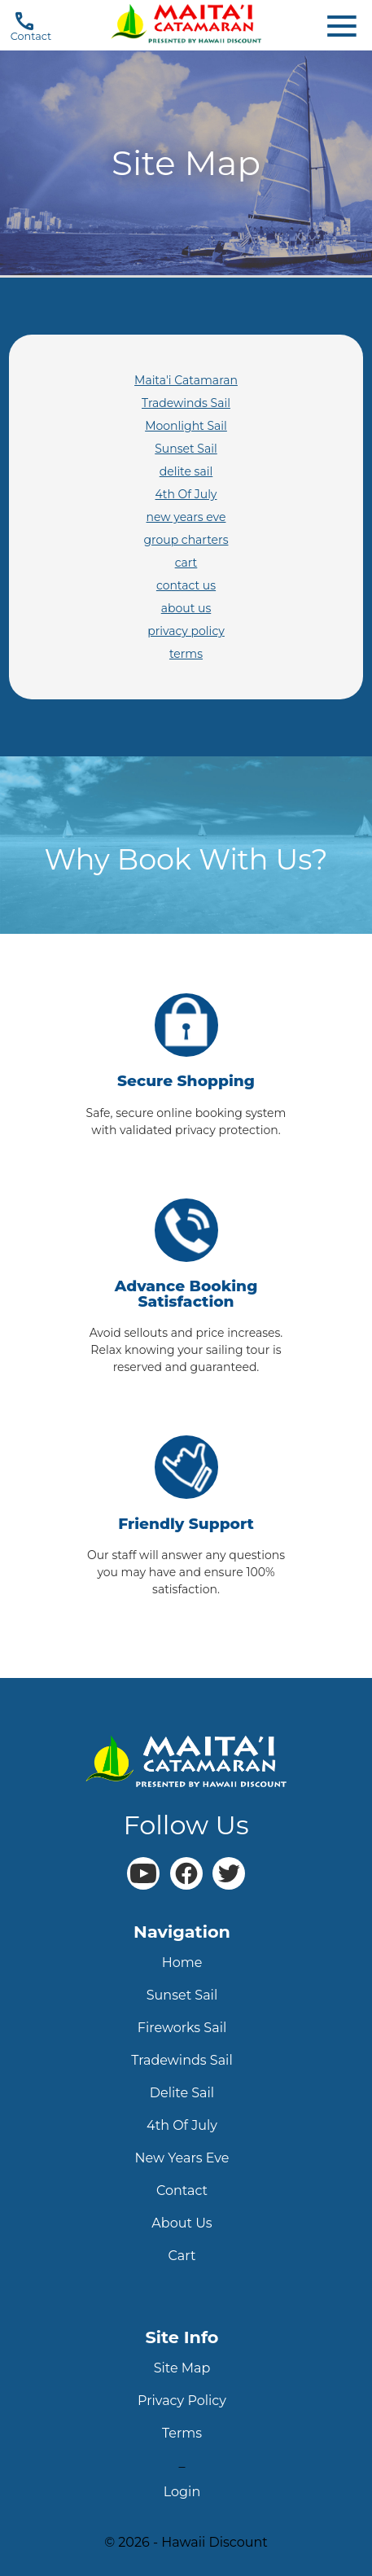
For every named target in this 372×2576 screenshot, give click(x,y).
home (182, 1962)
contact (182, 2190)
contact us (186, 585)
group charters (185, 539)
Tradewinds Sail (186, 403)
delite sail (186, 471)
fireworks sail (182, 2027)
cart (186, 562)
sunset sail (182, 1995)
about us (186, 608)
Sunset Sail (186, 448)
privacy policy (186, 631)
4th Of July (186, 494)
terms (186, 653)
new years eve (186, 517)
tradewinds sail (181, 2060)
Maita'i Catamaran (186, 380)
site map (182, 2368)
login (182, 2491)
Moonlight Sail (186, 425)
